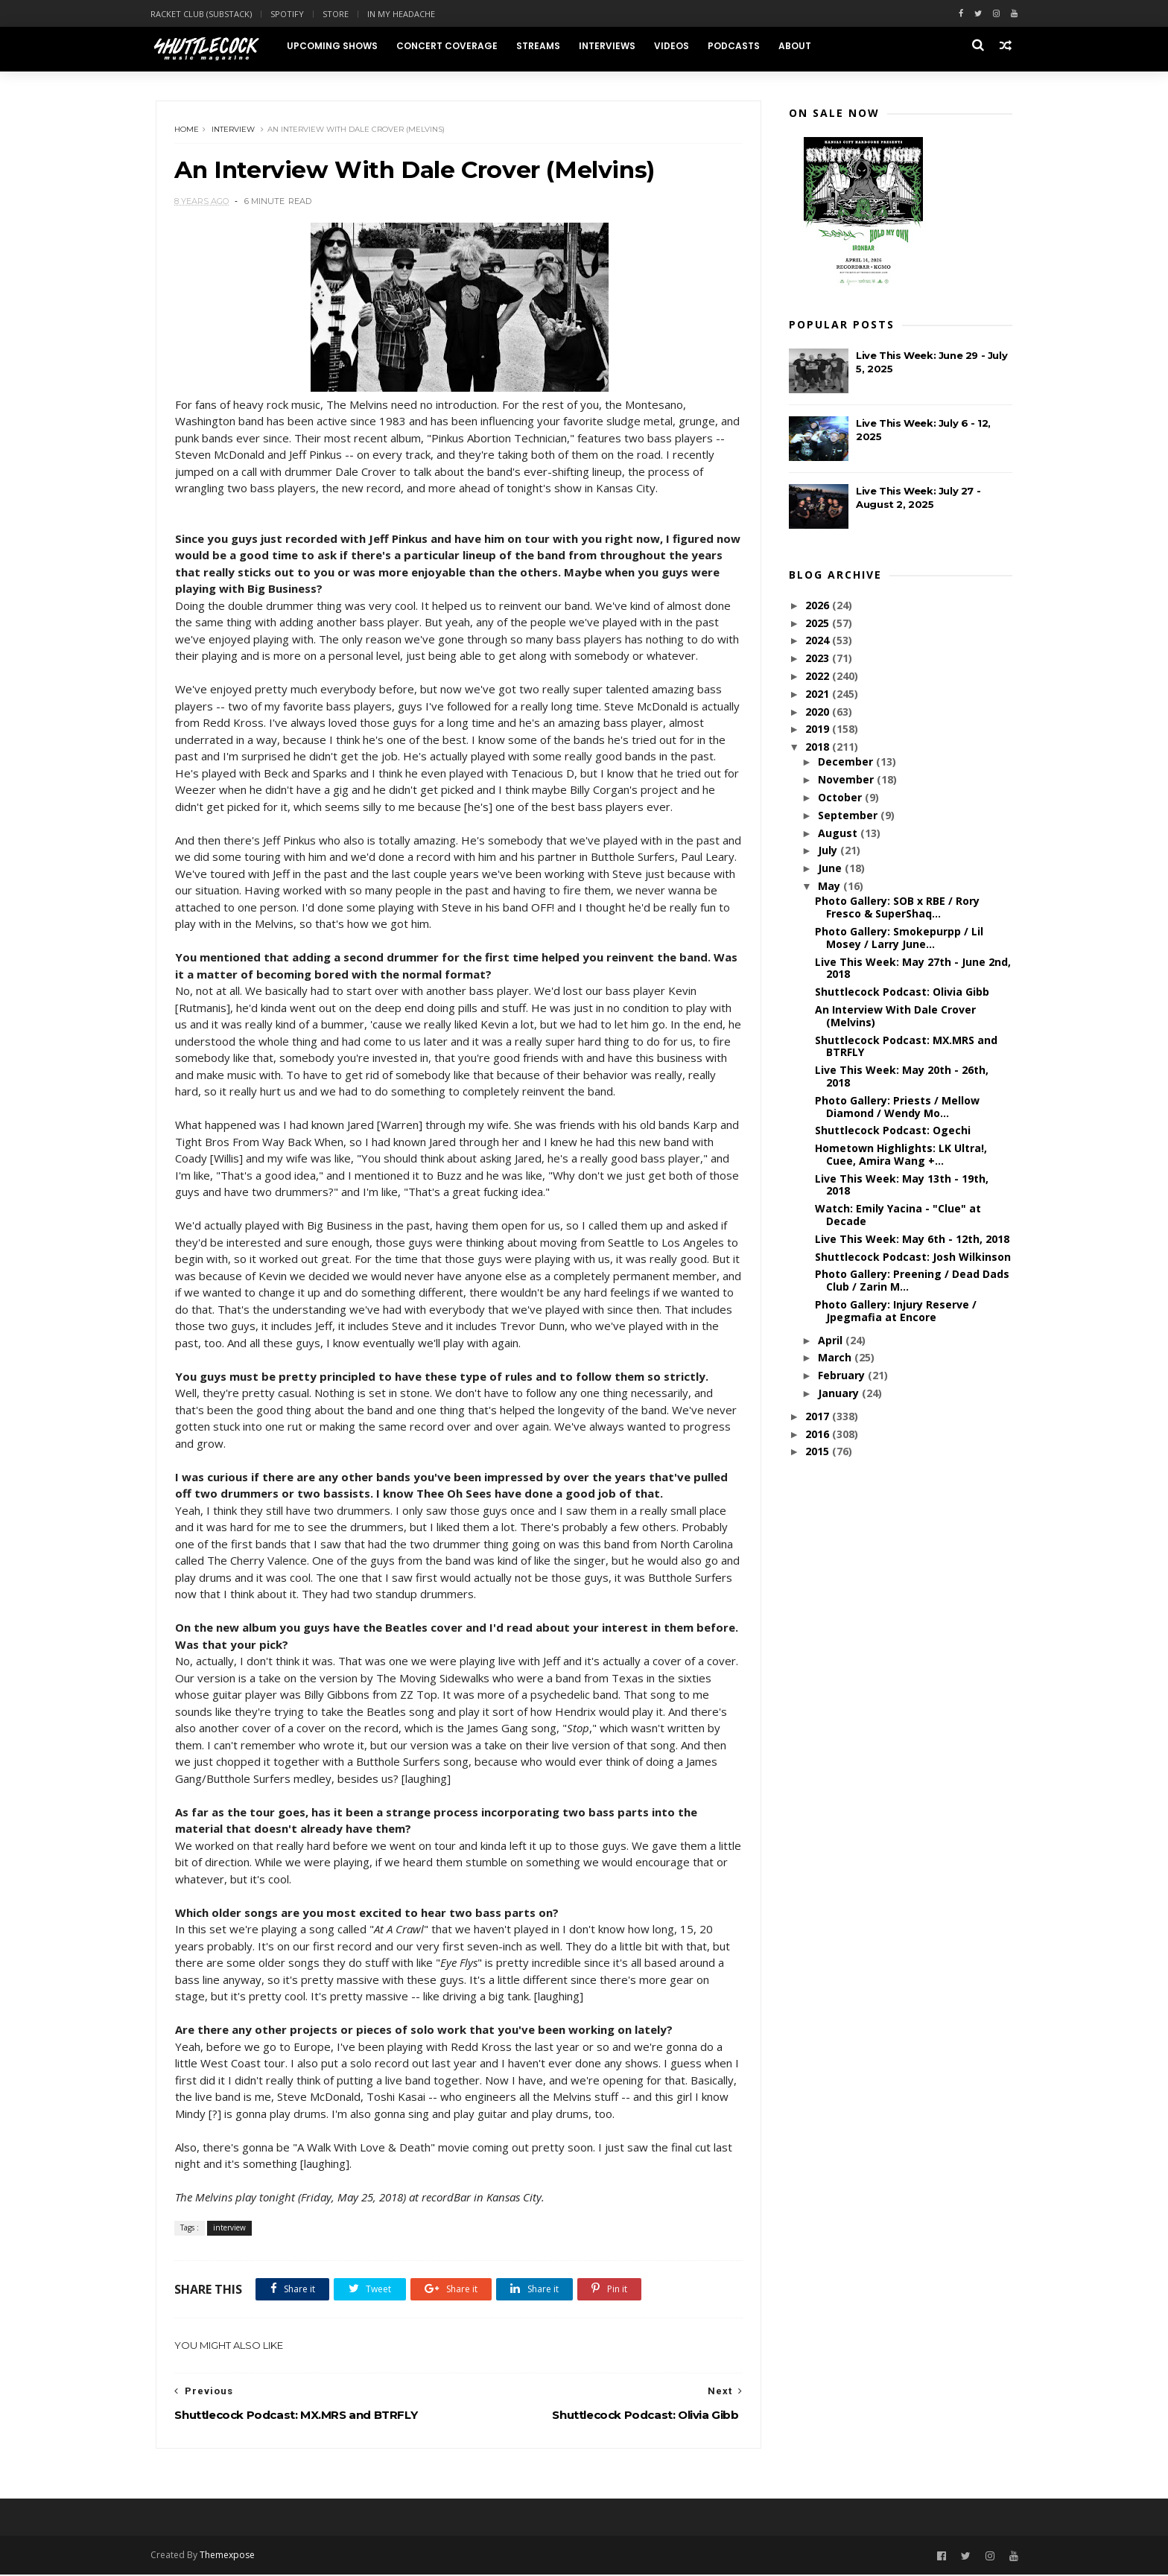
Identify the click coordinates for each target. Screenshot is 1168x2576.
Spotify (292, 13)
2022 (818, 677)
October (840, 798)
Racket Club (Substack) (206, 13)
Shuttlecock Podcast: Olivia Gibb (902, 992)
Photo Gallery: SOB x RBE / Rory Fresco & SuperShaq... (897, 907)
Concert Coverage (451, 45)
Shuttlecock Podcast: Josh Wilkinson (913, 1257)
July (828, 851)
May (829, 887)
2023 (818, 659)
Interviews (611, 45)
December (846, 762)
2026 (818, 606)
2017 (818, 1417)
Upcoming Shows (336, 45)
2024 (818, 641)
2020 (818, 712)
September (848, 816)
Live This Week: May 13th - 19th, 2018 (901, 1185)
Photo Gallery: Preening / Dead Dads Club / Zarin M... (912, 1281)
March (835, 1358)
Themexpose (232, 2556)
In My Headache (406, 13)
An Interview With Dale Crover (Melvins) (895, 1016)
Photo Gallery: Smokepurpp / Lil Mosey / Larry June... (899, 938)
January (839, 1394)
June (830, 869)
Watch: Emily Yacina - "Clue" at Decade (898, 1215)
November (846, 780)
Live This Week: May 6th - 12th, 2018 (912, 1240)
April (831, 1341)
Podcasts (738, 45)
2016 (818, 1435)
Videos (676, 45)
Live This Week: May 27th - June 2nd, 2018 (913, 968)
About (799, 45)
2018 (818, 747)
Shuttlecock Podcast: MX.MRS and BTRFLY (906, 1046)
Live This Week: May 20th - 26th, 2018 (901, 1076)
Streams (543, 45)
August (838, 834)
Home (187, 130)
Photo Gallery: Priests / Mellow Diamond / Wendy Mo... (897, 1107)
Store (341, 13)
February (842, 1376)
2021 (818, 694)
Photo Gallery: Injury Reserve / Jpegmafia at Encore (896, 1311)
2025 (818, 624)
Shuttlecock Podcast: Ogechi (893, 1131)
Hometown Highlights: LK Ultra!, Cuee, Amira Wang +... (901, 1155)
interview (234, 130)
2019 (818, 729)
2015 (818, 1452)
